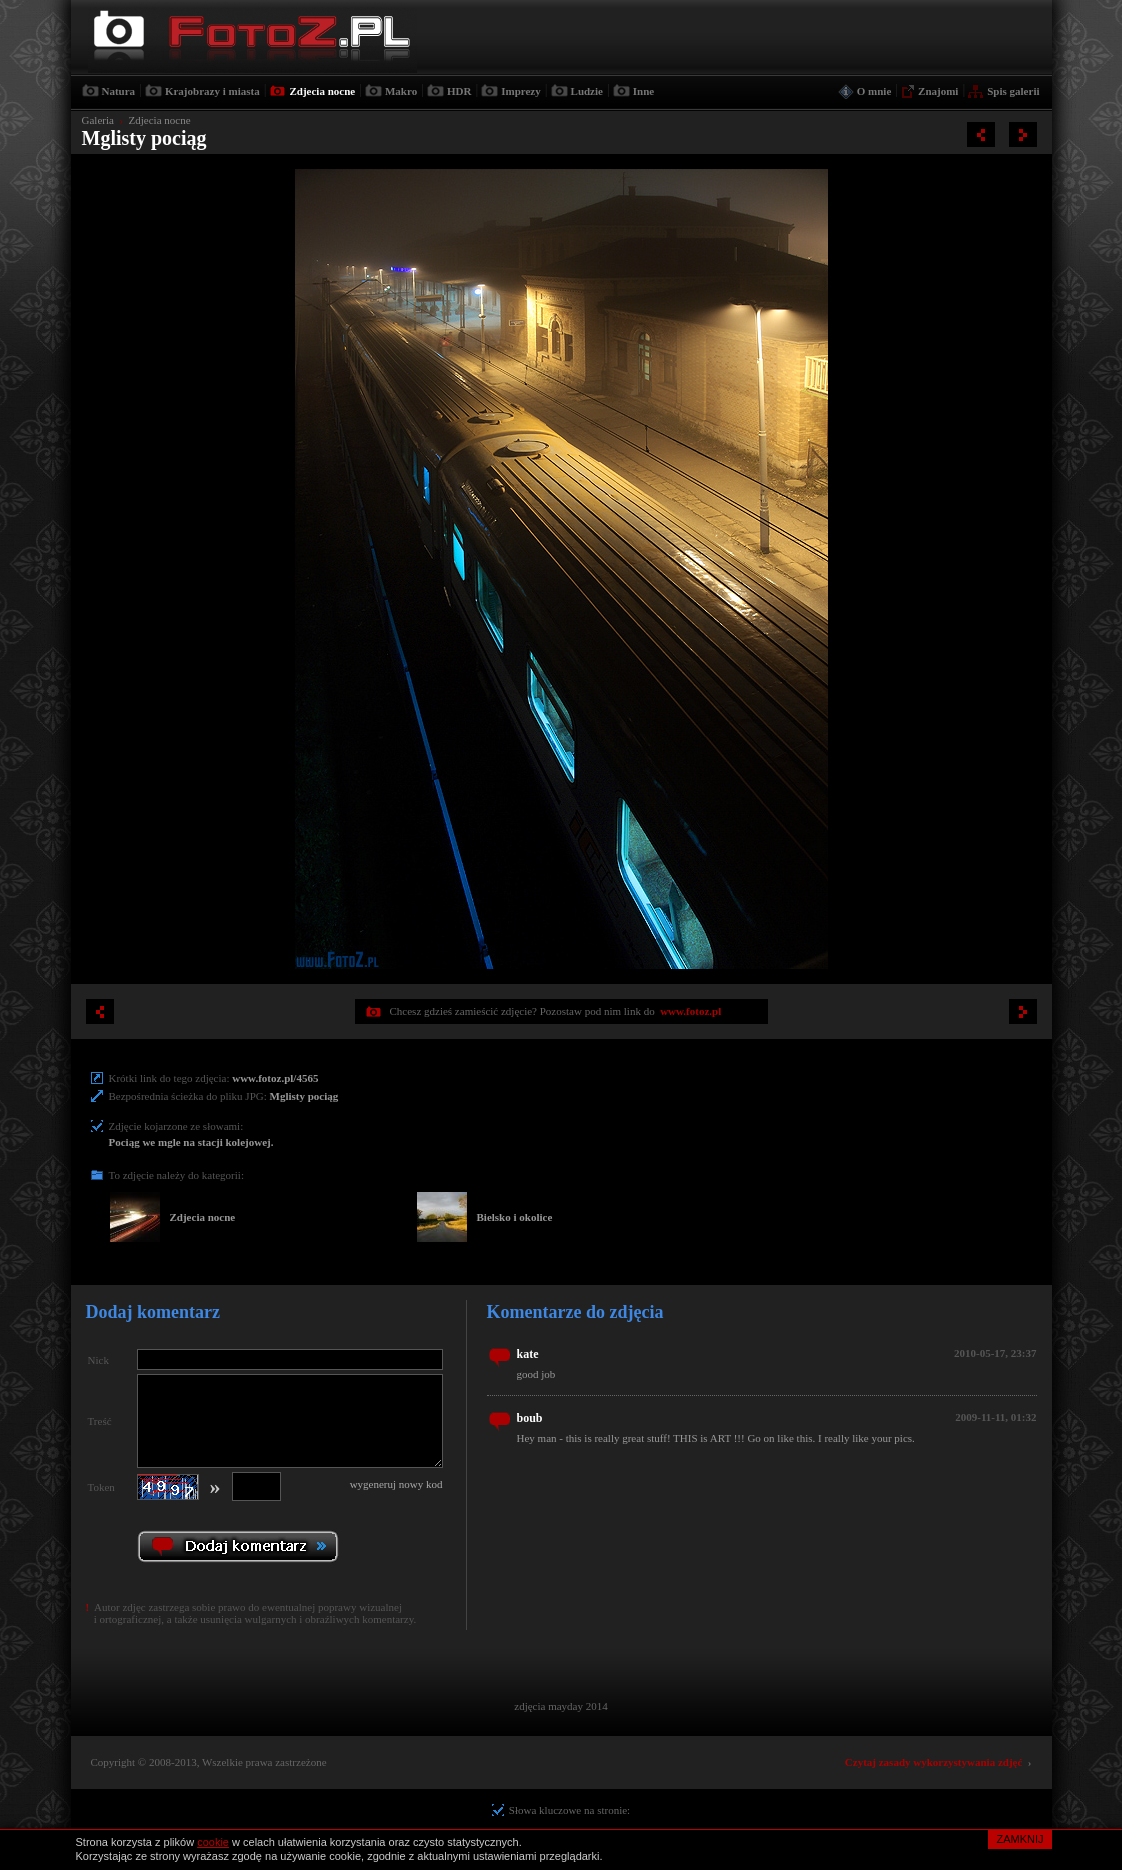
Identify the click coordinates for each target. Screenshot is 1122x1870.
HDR (459, 91)
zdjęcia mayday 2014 (560, 1706)
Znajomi (938, 91)
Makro (401, 91)
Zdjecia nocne (322, 91)
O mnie (874, 91)
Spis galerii (1013, 91)
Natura (119, 91)
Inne (643, 91)
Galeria (98, 120)
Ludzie (587, 91)
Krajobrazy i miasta (212, 91)
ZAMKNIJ (1019, 1839)
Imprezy (521, 91)
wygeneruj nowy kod (396, 1484)
